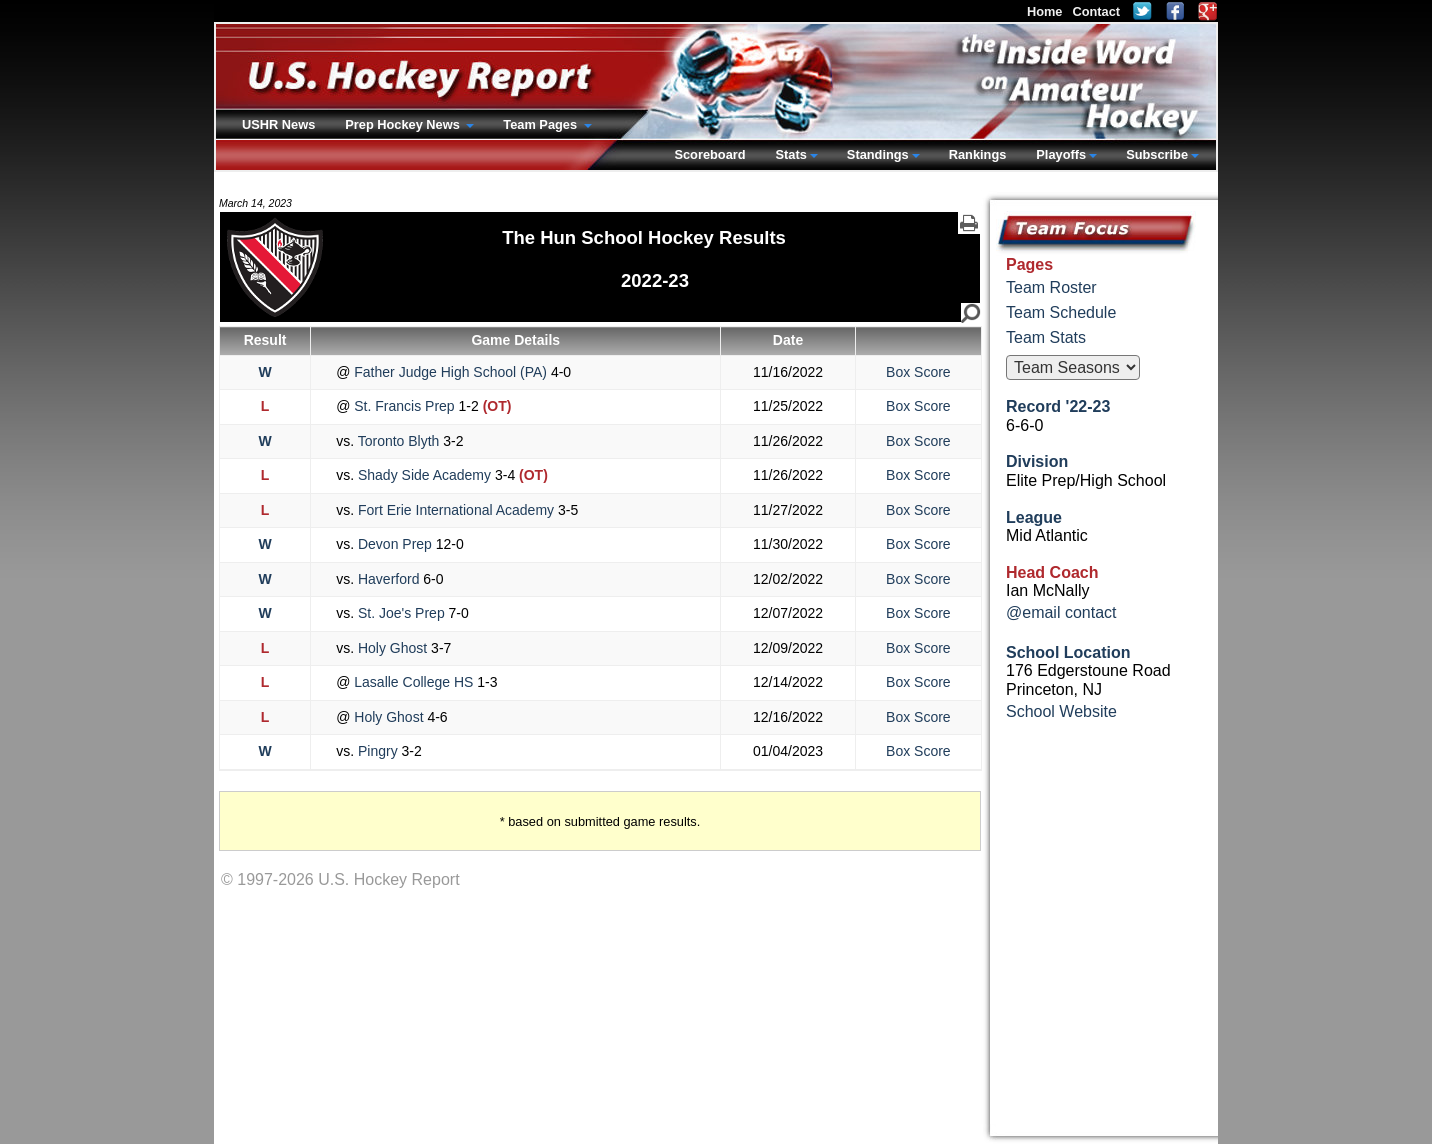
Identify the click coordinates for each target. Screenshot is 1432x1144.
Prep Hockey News (404, 124)
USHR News (278, 124)
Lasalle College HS (413, 682)
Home (1045, 11)
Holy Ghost (392, 648)
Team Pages (541, 124)
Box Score (918, 372)
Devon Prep (395, 544)
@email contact (1061, 612)
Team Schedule (1061, 312)
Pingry (377, 751)
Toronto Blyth (398, 441)
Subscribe (1157, 154)
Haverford (388, 579)
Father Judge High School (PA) (450, 372)
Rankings (978, 154)
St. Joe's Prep (401, 613)
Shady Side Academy (424, 475)
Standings (878, 154)
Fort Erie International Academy (456, 510)
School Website (1061, 711)
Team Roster (1051, 287)
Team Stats (1046, 337)
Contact (1096, 11)
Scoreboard (709, 154)
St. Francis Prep (404, 406)
